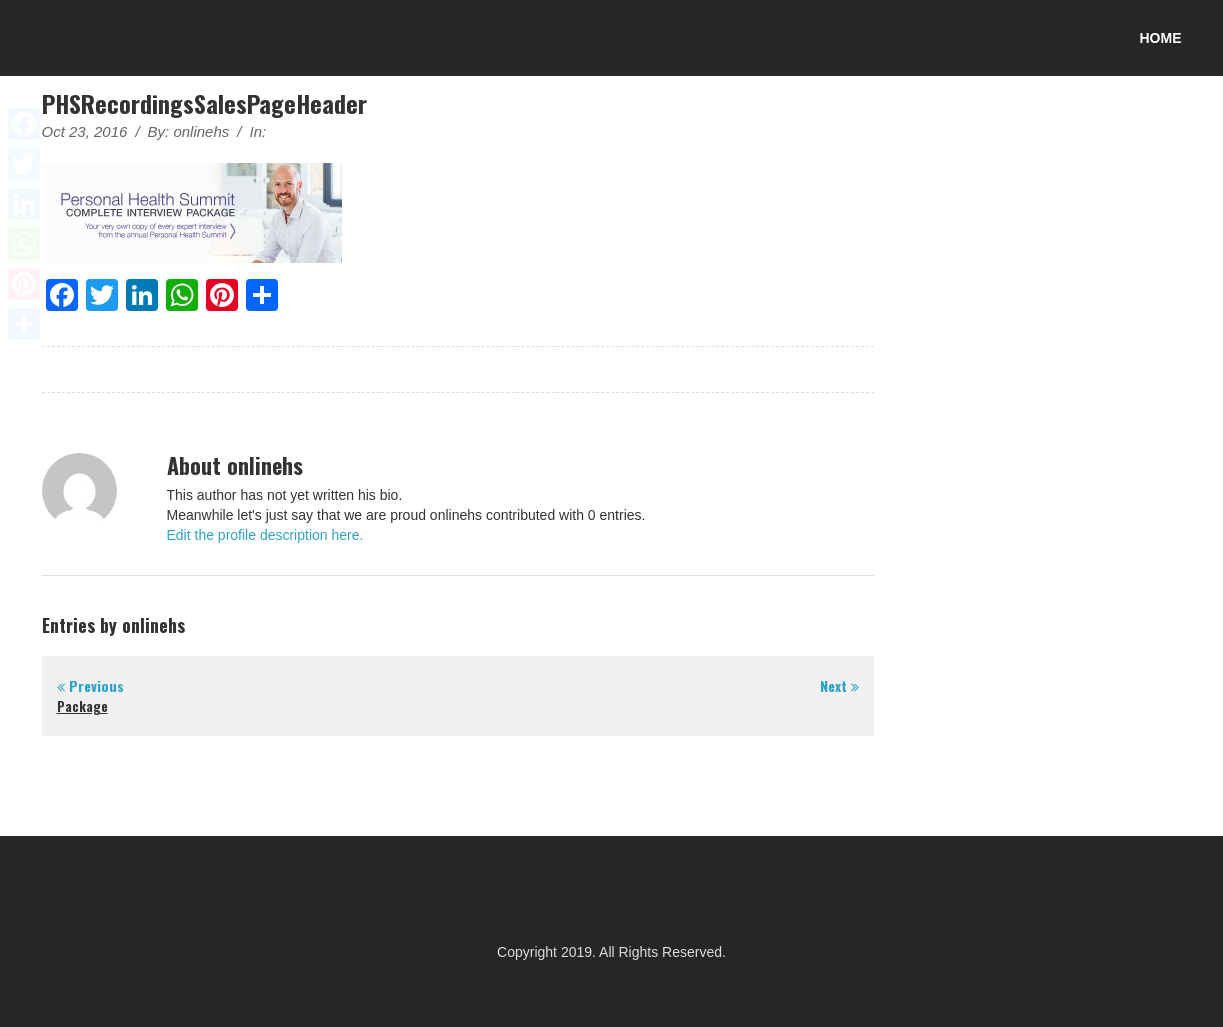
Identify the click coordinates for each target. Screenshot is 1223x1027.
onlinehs (201, 131)
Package (82, 706)
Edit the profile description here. (265, 535)
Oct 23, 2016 (85, 131)
